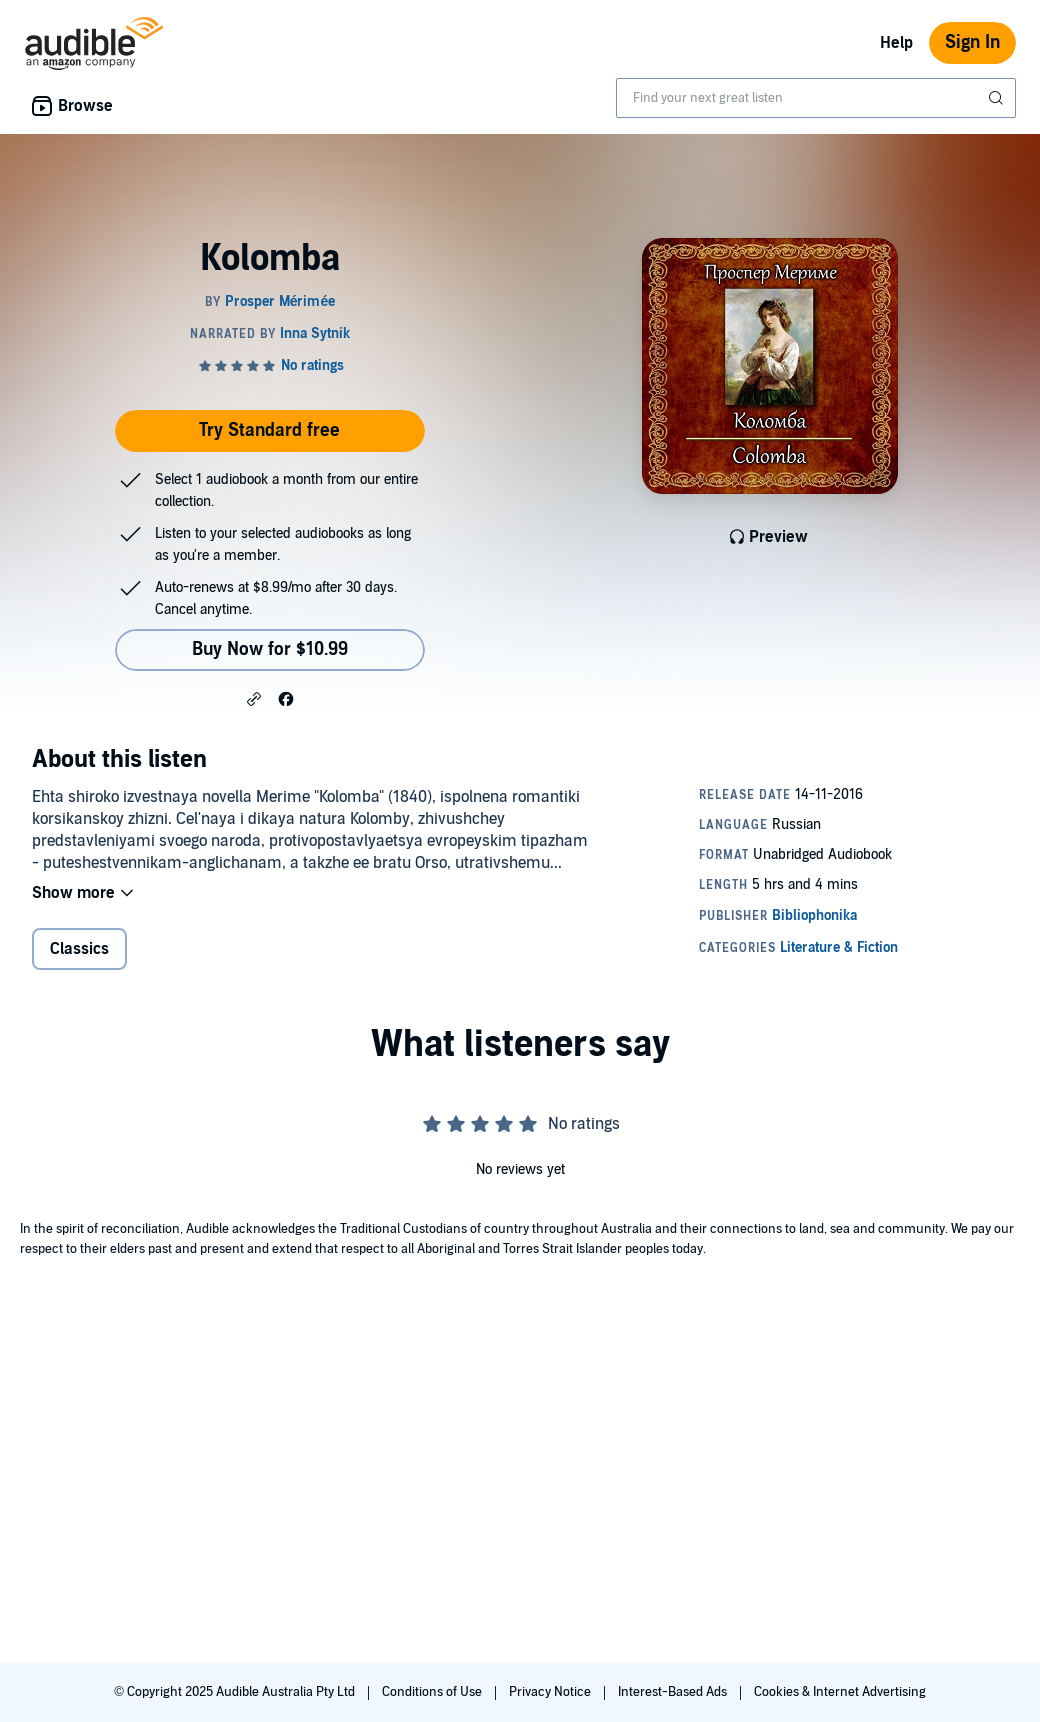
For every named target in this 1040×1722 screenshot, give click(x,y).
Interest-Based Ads (674, 1692)
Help (896, 43)
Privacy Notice (551, 1692)
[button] (254, 698)
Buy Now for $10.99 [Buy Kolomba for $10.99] (270, 649)
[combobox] (816, 98)
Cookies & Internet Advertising (840, 1692)
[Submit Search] (998, 98)
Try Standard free (269, 430)
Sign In (972, 42)
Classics (79, 949)
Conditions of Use (433, 1692)
